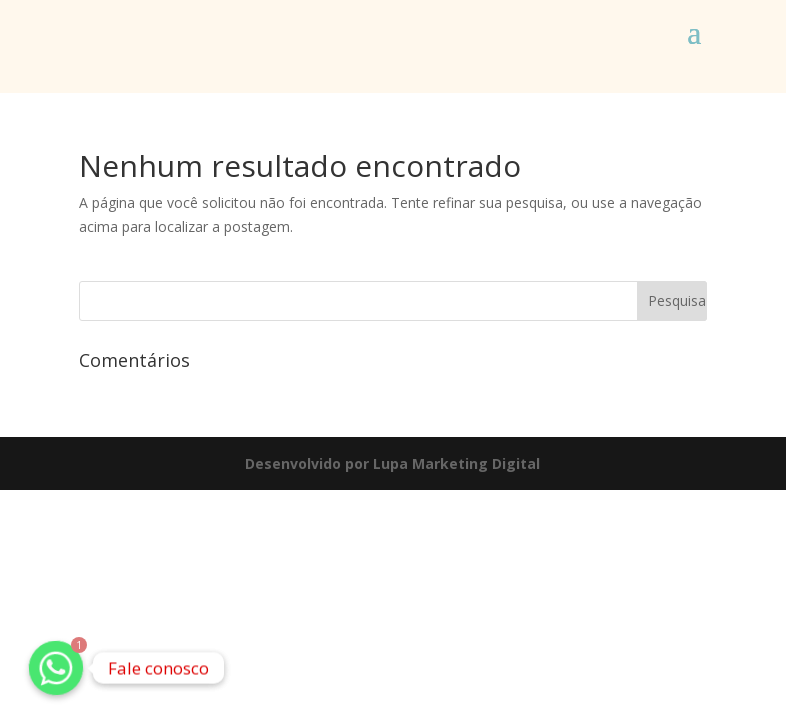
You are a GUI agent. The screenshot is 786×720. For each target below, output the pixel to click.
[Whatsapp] (56, 668)
